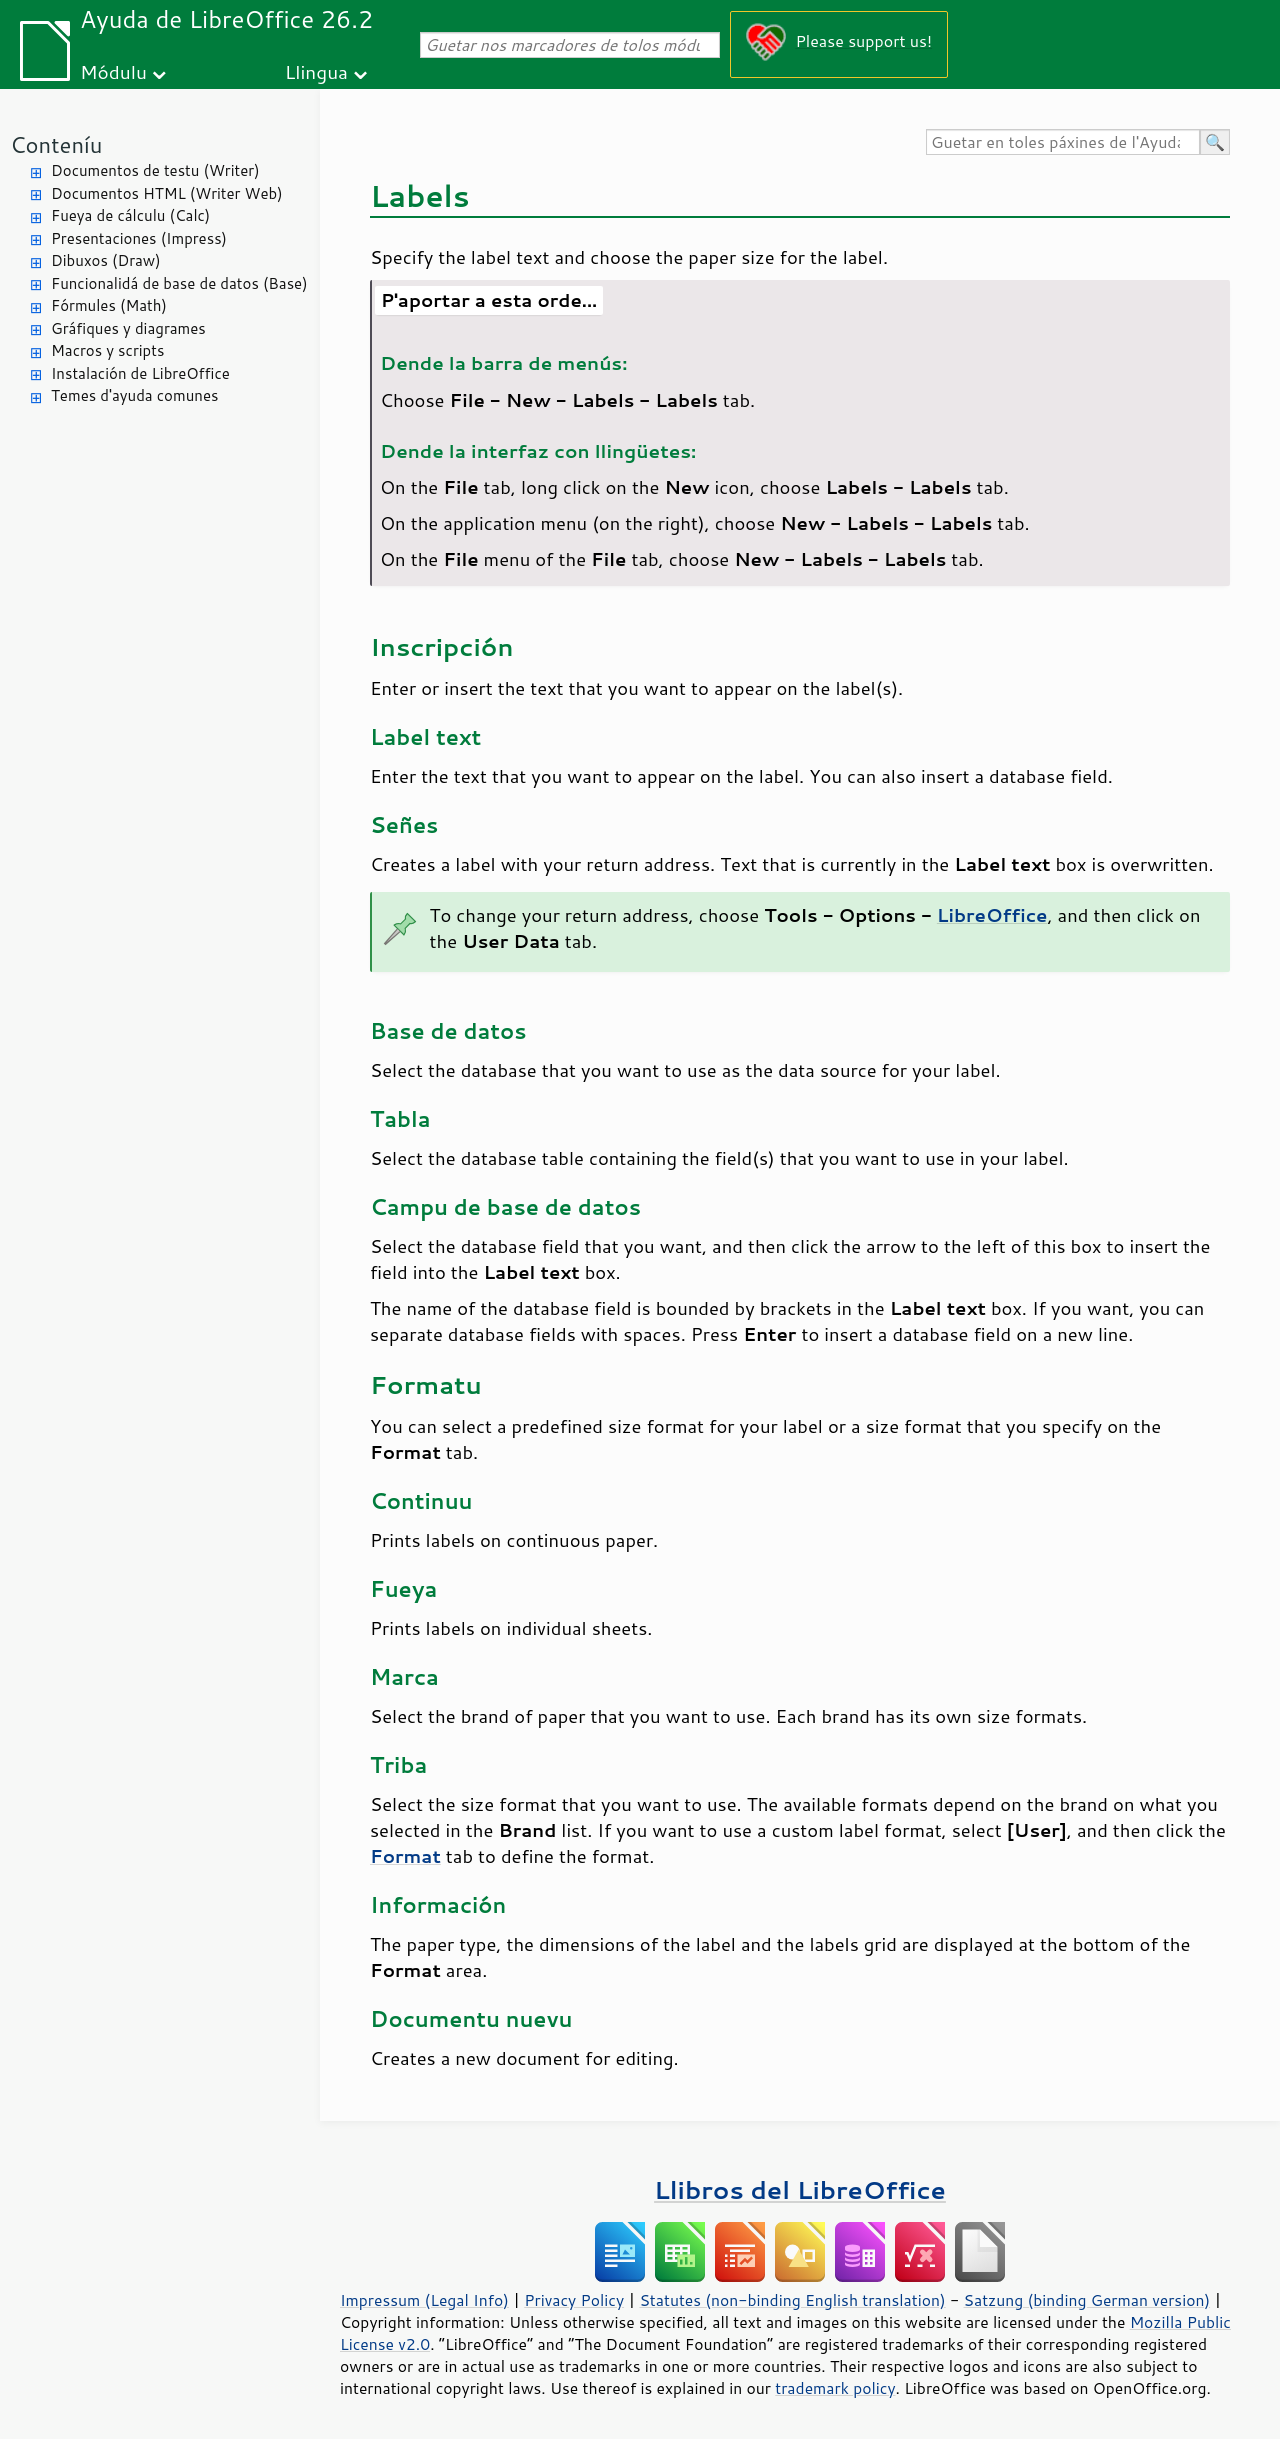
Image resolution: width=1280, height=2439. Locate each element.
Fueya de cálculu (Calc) (130, 215)
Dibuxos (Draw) (106, 260)
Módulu (113, 71)
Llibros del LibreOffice (800, 2189)
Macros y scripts (107, 350)
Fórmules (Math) (109, 305)
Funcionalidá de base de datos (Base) (179, 283)
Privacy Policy (574, 2300)
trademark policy (835, 2388)
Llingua (316, 71)
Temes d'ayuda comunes (134, 395)
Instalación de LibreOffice (140, 373)
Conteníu (56, 144)
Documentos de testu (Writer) (155, 170)
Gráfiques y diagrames (128, 328)
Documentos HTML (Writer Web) (167, 193)
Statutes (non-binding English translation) (792, 2300)
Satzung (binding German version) (1087, 2300)
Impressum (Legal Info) (424, 2300)
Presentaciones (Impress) (139, 238)
